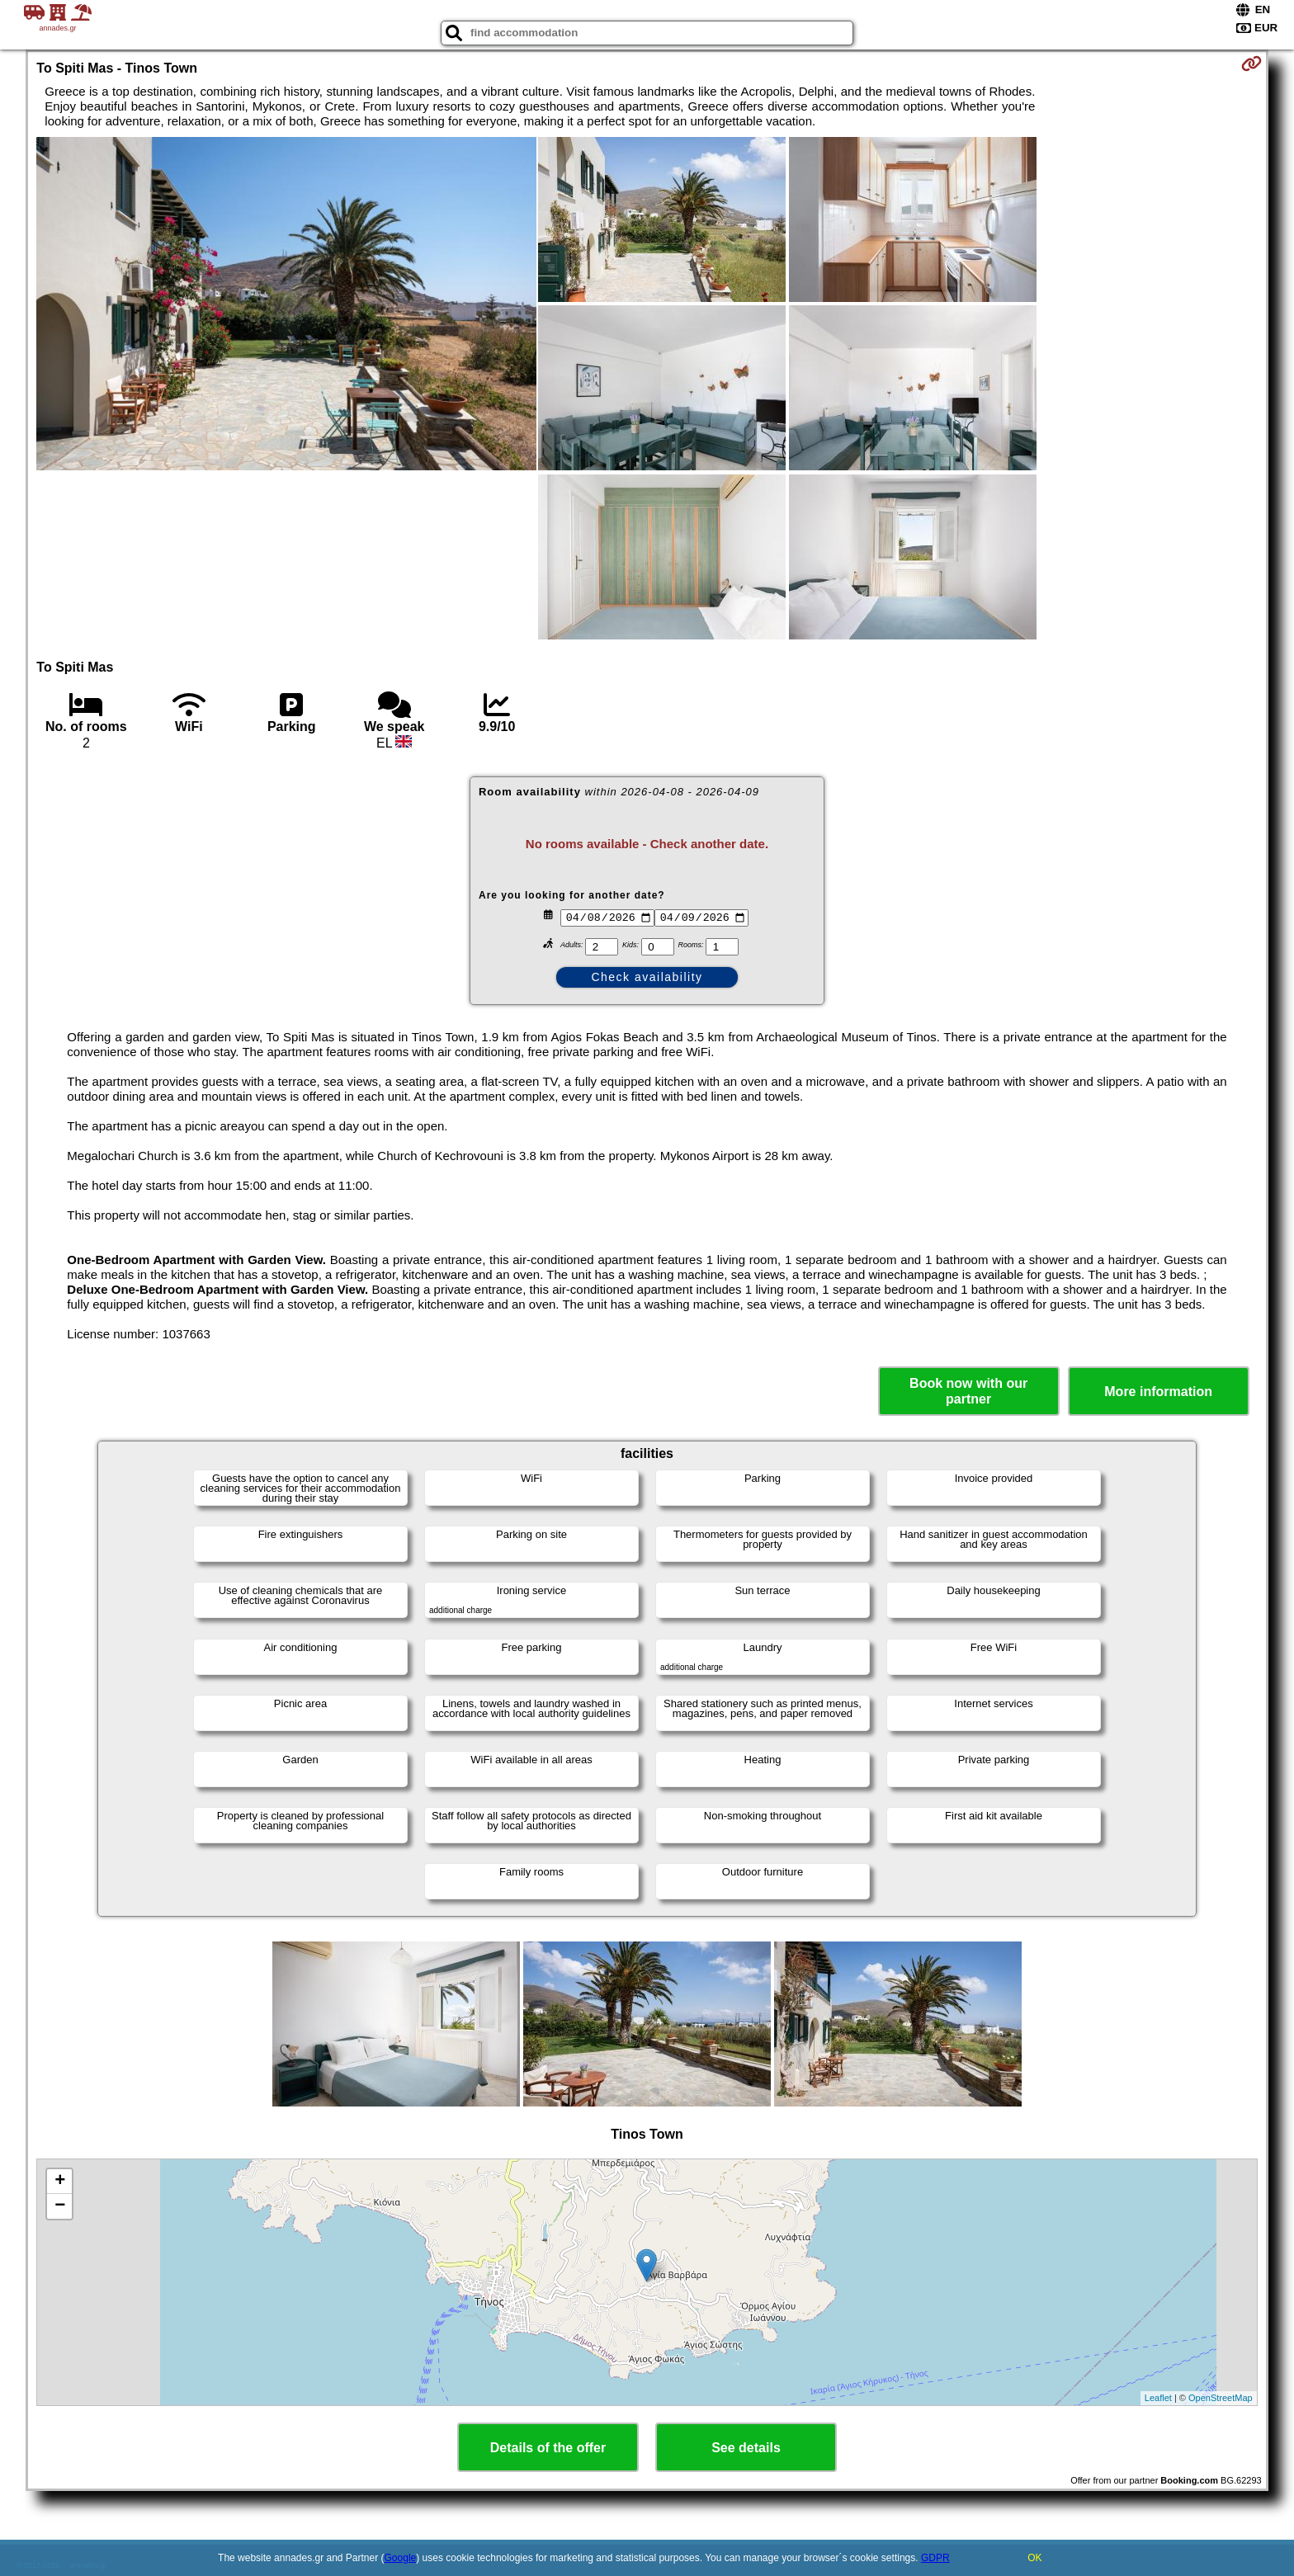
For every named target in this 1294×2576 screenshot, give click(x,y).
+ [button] (59, 2181)
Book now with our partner (968, 1391)
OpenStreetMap (1220, 2398)
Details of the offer (548, 2448)
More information (1158, 1392)
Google (401, 2558)
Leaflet (1158, 2398)
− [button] (59, 2206)
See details (746, 2448)
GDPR (935, 2558)
